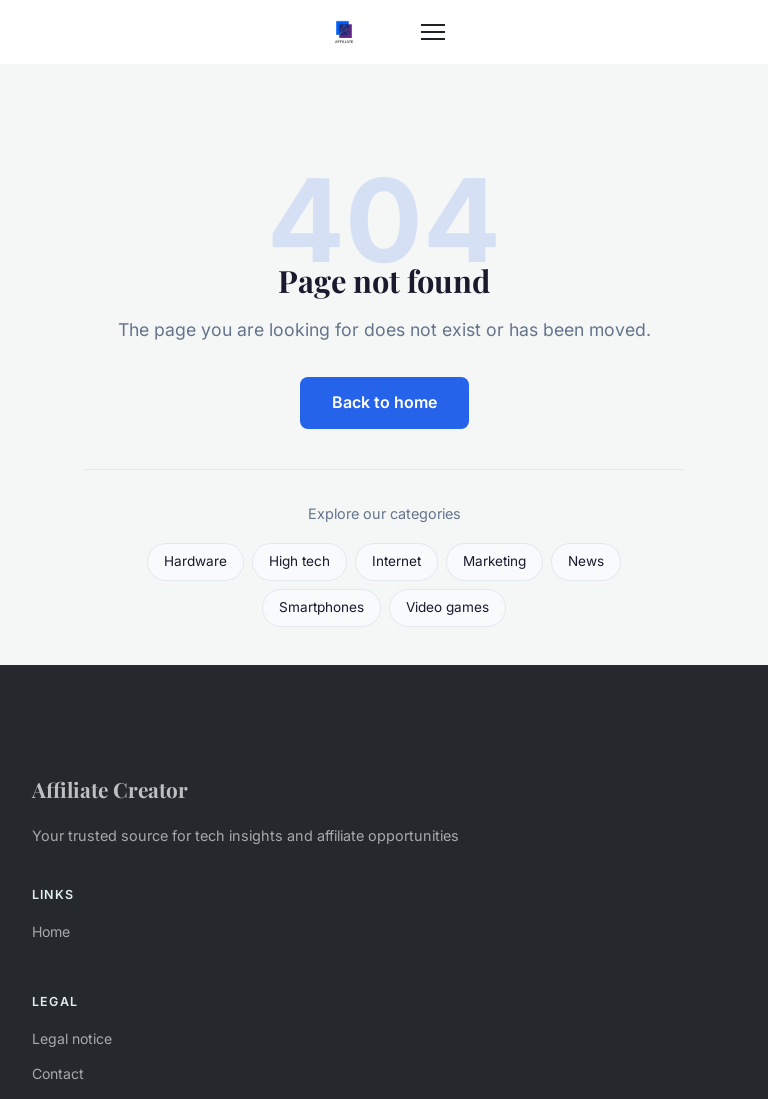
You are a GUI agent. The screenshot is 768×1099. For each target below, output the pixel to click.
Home (51, 931)
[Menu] (433, 32)
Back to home (384, 402)
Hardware (195, 561)
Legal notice (72, 1038)
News (586, 561)
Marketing (494, 561)
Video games (447, 607)
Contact (58, 1073)
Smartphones (321, 607)
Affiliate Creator (110, 789)
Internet (396, 561)
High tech (299, 561)
